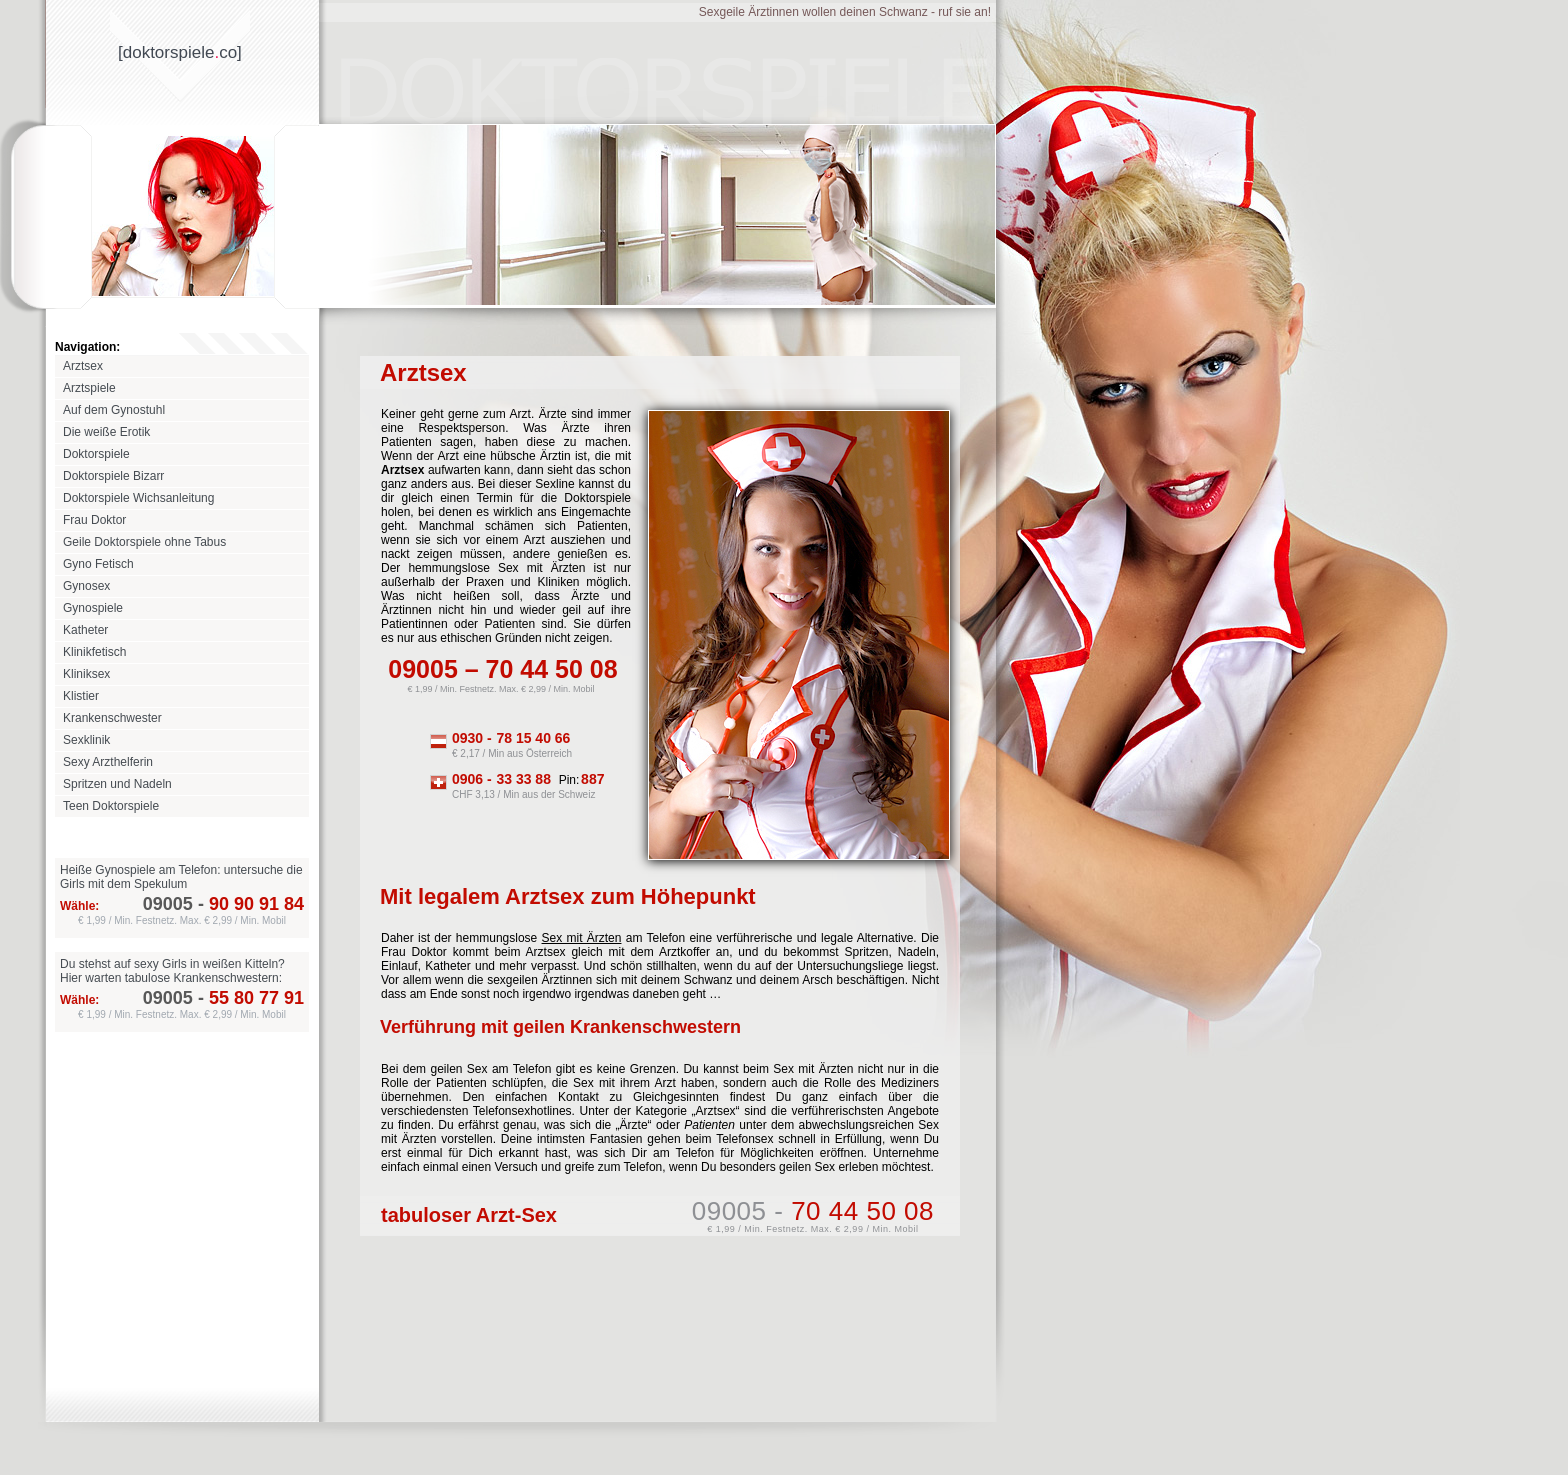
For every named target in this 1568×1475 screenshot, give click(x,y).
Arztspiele (89, 388)
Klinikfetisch (94, 652)
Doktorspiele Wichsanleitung (138, 498)
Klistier (81, 696)
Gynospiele (93, 608)
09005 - (813, 1211)
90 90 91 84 (248, 904)
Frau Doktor (94, 520)
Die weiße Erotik (106, 432)
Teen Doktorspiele (111, 806)
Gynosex (86, 586)
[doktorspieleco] (180, 52)
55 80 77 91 (248, 998)
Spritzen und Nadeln (117, 784)
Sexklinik (86, 740)
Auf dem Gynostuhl (114, 410)
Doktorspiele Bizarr (113, 476)
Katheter (85, 630)
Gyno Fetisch (98, 564)
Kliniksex (86, 674)
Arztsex (83, 366)
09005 (168, 904)
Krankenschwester (112, 718)
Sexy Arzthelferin (108, 762)
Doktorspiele (96, 454)
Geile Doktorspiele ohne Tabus (144, 542)
